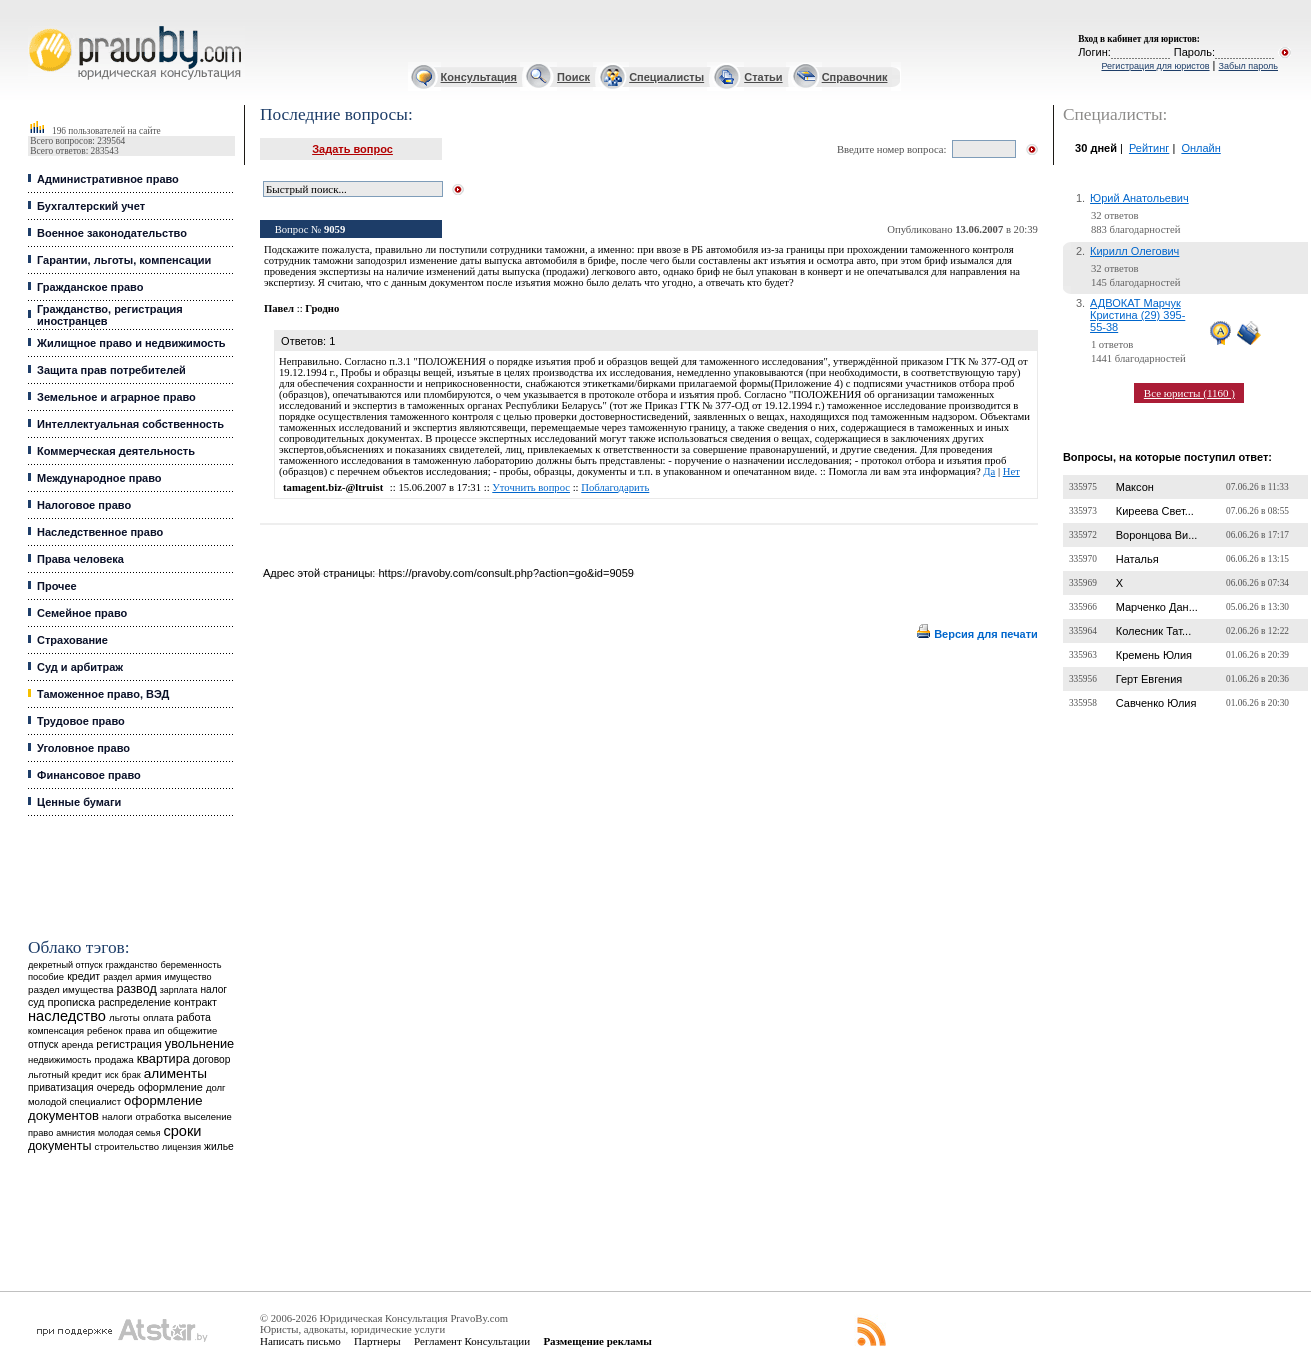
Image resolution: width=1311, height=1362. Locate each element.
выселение (208, 1116)
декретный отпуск (65, 965)
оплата (158, 1017)
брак (130, 1075)
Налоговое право (84, 505)
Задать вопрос (352, 149)
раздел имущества (70, 989)
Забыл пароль (1248, 66)
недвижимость (59, 1059)
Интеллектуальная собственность (130, 424)
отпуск (43, 1044)
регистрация (128, 1044)
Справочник (855, 77)
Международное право (99, 478)
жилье (219, 1146)
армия (148, 977)
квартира (163, 1058)
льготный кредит (65, 1074)
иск (111, 1075)
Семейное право (82, 613)
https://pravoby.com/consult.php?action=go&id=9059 (505, 573)
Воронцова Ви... (1157, 535)
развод (137, 989)
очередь (116, 1087)
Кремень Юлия (1154, 655)
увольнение (199, 1043)
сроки (182, 1131)
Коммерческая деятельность (116, 451)
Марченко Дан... (1157, 607)
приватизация (61, 1087)
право (40, 1133)
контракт (195, 1002)
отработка (157, 1116)
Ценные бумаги (79, 802)
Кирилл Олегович (1134, 251)
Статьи (763, 77)
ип (159, 1030)
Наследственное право (100, 532)
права (137, 1031)
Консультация (479, 77)
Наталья (1137, 559)
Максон (1135, 487)
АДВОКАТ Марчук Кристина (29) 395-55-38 (1137, 315)
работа (194, 1017)
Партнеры (377, 1341)
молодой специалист (74, 1101)
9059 (334, 229)
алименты (175, 1073)
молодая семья (129, 1133)
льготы (124, 1017)
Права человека (80, 559)
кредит (83, 976)
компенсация (56, 1031)
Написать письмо (300, 1341)
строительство (127, 1146)
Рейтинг (1149, 148)
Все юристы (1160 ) (1189, 393)
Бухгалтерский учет (91, 206)
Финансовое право (89, 775)
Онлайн (1200, 148)
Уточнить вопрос (531, 487)
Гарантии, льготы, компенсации (124, 260)
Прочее (57, 586)
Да (989, 471)
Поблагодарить (615, 487)
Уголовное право (83, 748)
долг (216, 1087)
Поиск (573, 77)
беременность (191, 965)
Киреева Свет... (1155, 511)
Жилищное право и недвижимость (131, 343)
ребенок (104, 1030)
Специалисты (666, 77)
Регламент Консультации (472, 1341)
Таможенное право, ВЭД (103, 694)
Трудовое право (81, 721)
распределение (134, 1002)
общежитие (193, 1030)
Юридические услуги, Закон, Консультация (38, 26)
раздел (117, 977)
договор (212, 1059)
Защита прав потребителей (111, 370)
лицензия (181, 1147)
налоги (117, 1116)
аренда (77, 1044)
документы (60, 1146)
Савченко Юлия (1156, 703)
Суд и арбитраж (80, 667)
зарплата (179, 990)
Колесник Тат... (1154, 631)
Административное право (108, 179)
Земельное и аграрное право (116, 397)
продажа (113, 1059)
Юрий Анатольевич (1139, 198)
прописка (71, 1002)
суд (36, 1002)
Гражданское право (90, 287)
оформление (170, 1087)
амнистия (75, 1133)
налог (213, 989)
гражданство (132, 965)
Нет (1011, 471)
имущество (188, 977)
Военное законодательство (112, 233)
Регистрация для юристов (1155, 66)
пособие (46, 977)
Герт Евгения (1149, 679)
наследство (67, 1016)
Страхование (72, 640)
